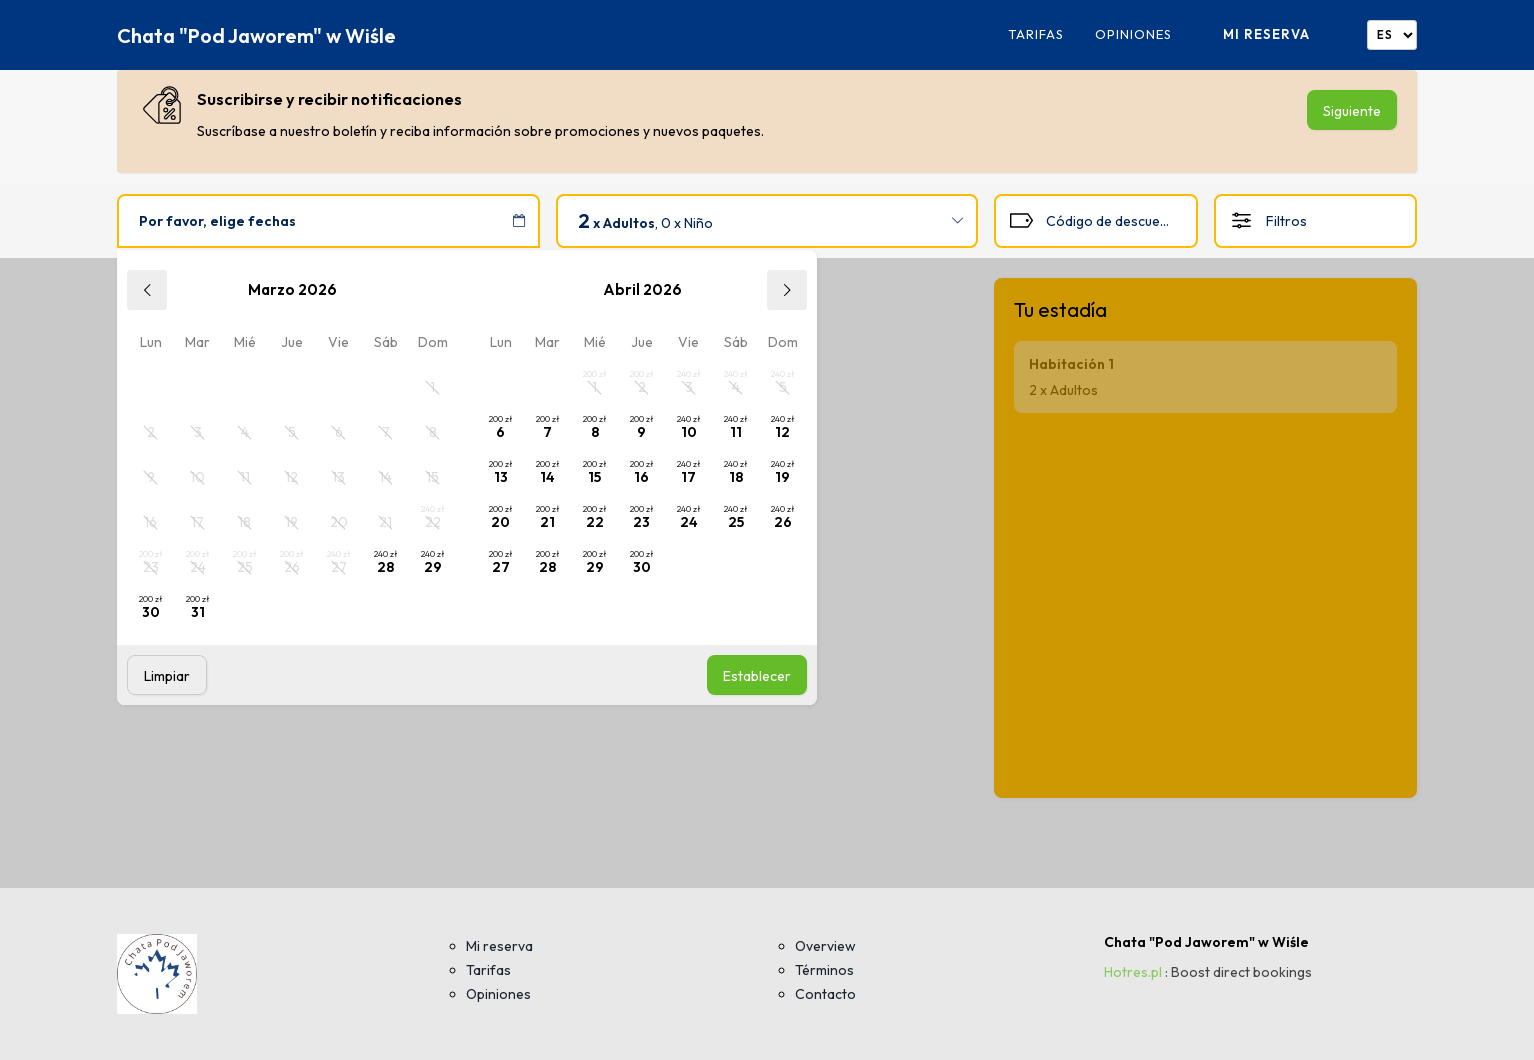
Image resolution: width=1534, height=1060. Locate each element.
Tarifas (1036, 34)
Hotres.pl (1133, 972)
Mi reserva (1266, 34)
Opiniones (1133, 34)
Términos (824, 970)
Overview (825, 946)
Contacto (825, 994)
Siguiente (1352, 111)
